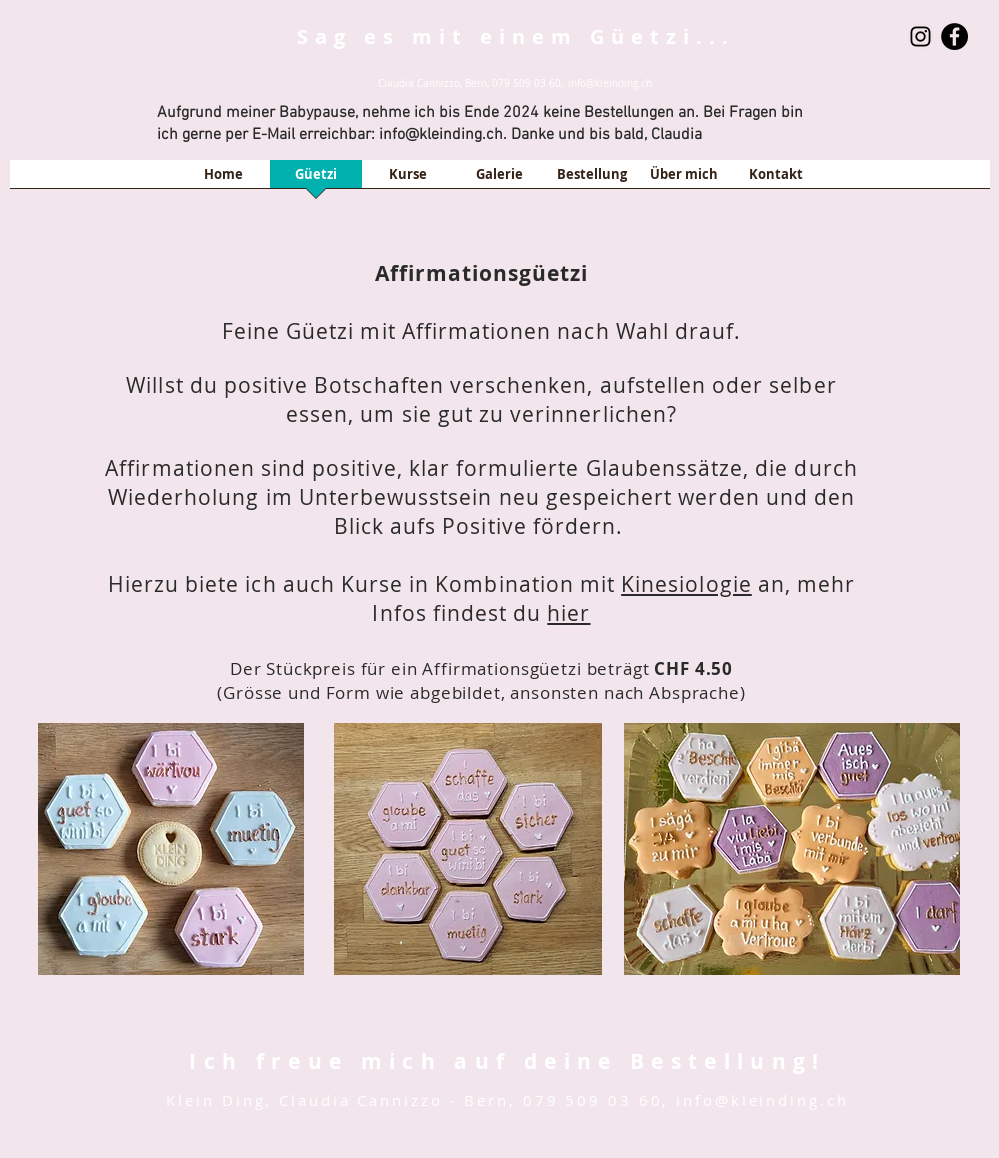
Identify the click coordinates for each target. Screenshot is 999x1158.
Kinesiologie (686, 584)
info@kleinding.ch (610, 83)
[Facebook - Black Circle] (954, 36)
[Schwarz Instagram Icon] (920, 36)
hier (568, 613)
